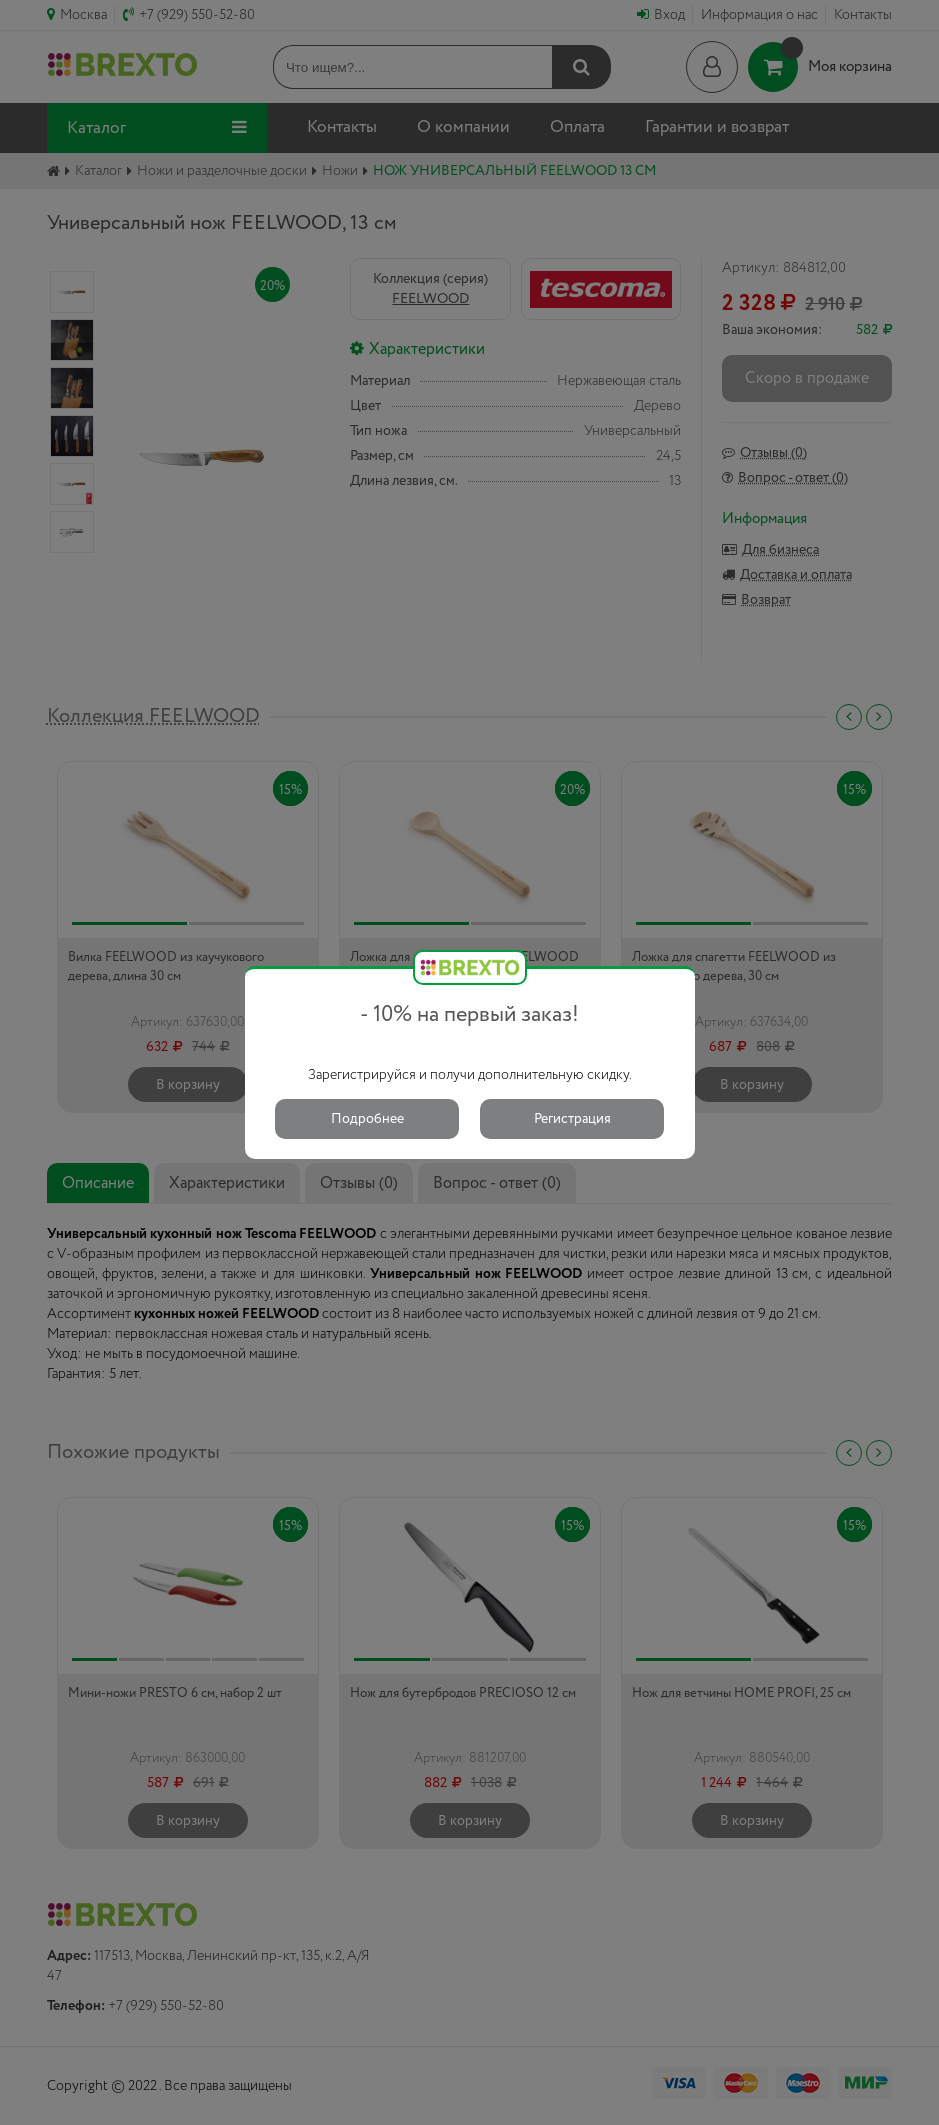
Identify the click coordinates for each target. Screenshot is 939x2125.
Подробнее (367, 1119)
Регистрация (572, 1119)
